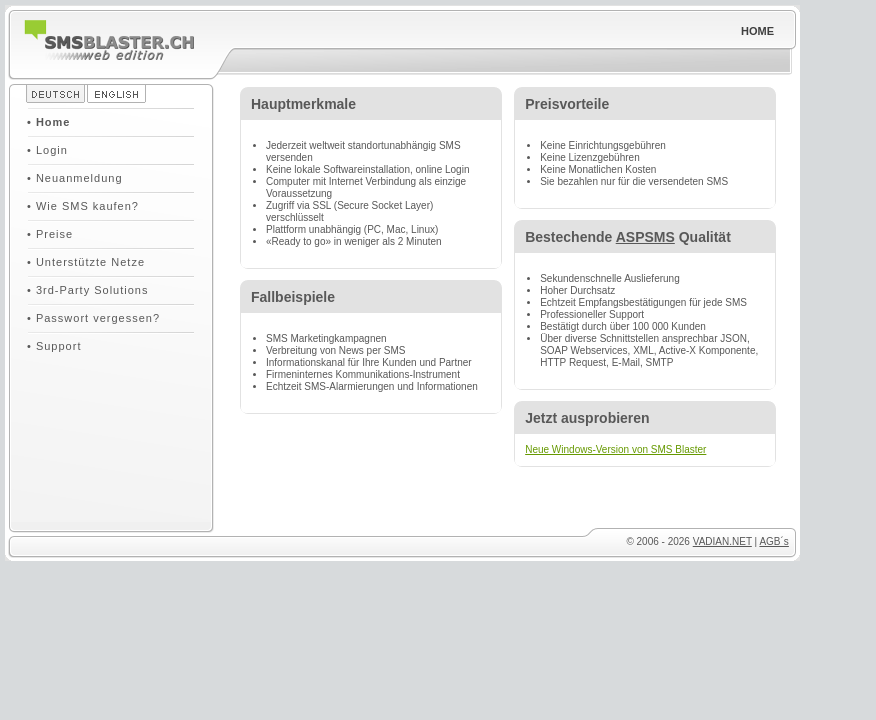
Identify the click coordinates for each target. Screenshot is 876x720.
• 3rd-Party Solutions (87, 290)
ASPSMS (645, 237)
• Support (54, 346)
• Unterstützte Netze (86, 262)
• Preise (50, 234)
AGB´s (773, 541)
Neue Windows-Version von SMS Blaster (615, 449)
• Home (48, 122)
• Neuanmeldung (75, 178)
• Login (47, 150)
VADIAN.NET (722, 541)
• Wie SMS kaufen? (83, 206)
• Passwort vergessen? (93, 318)
